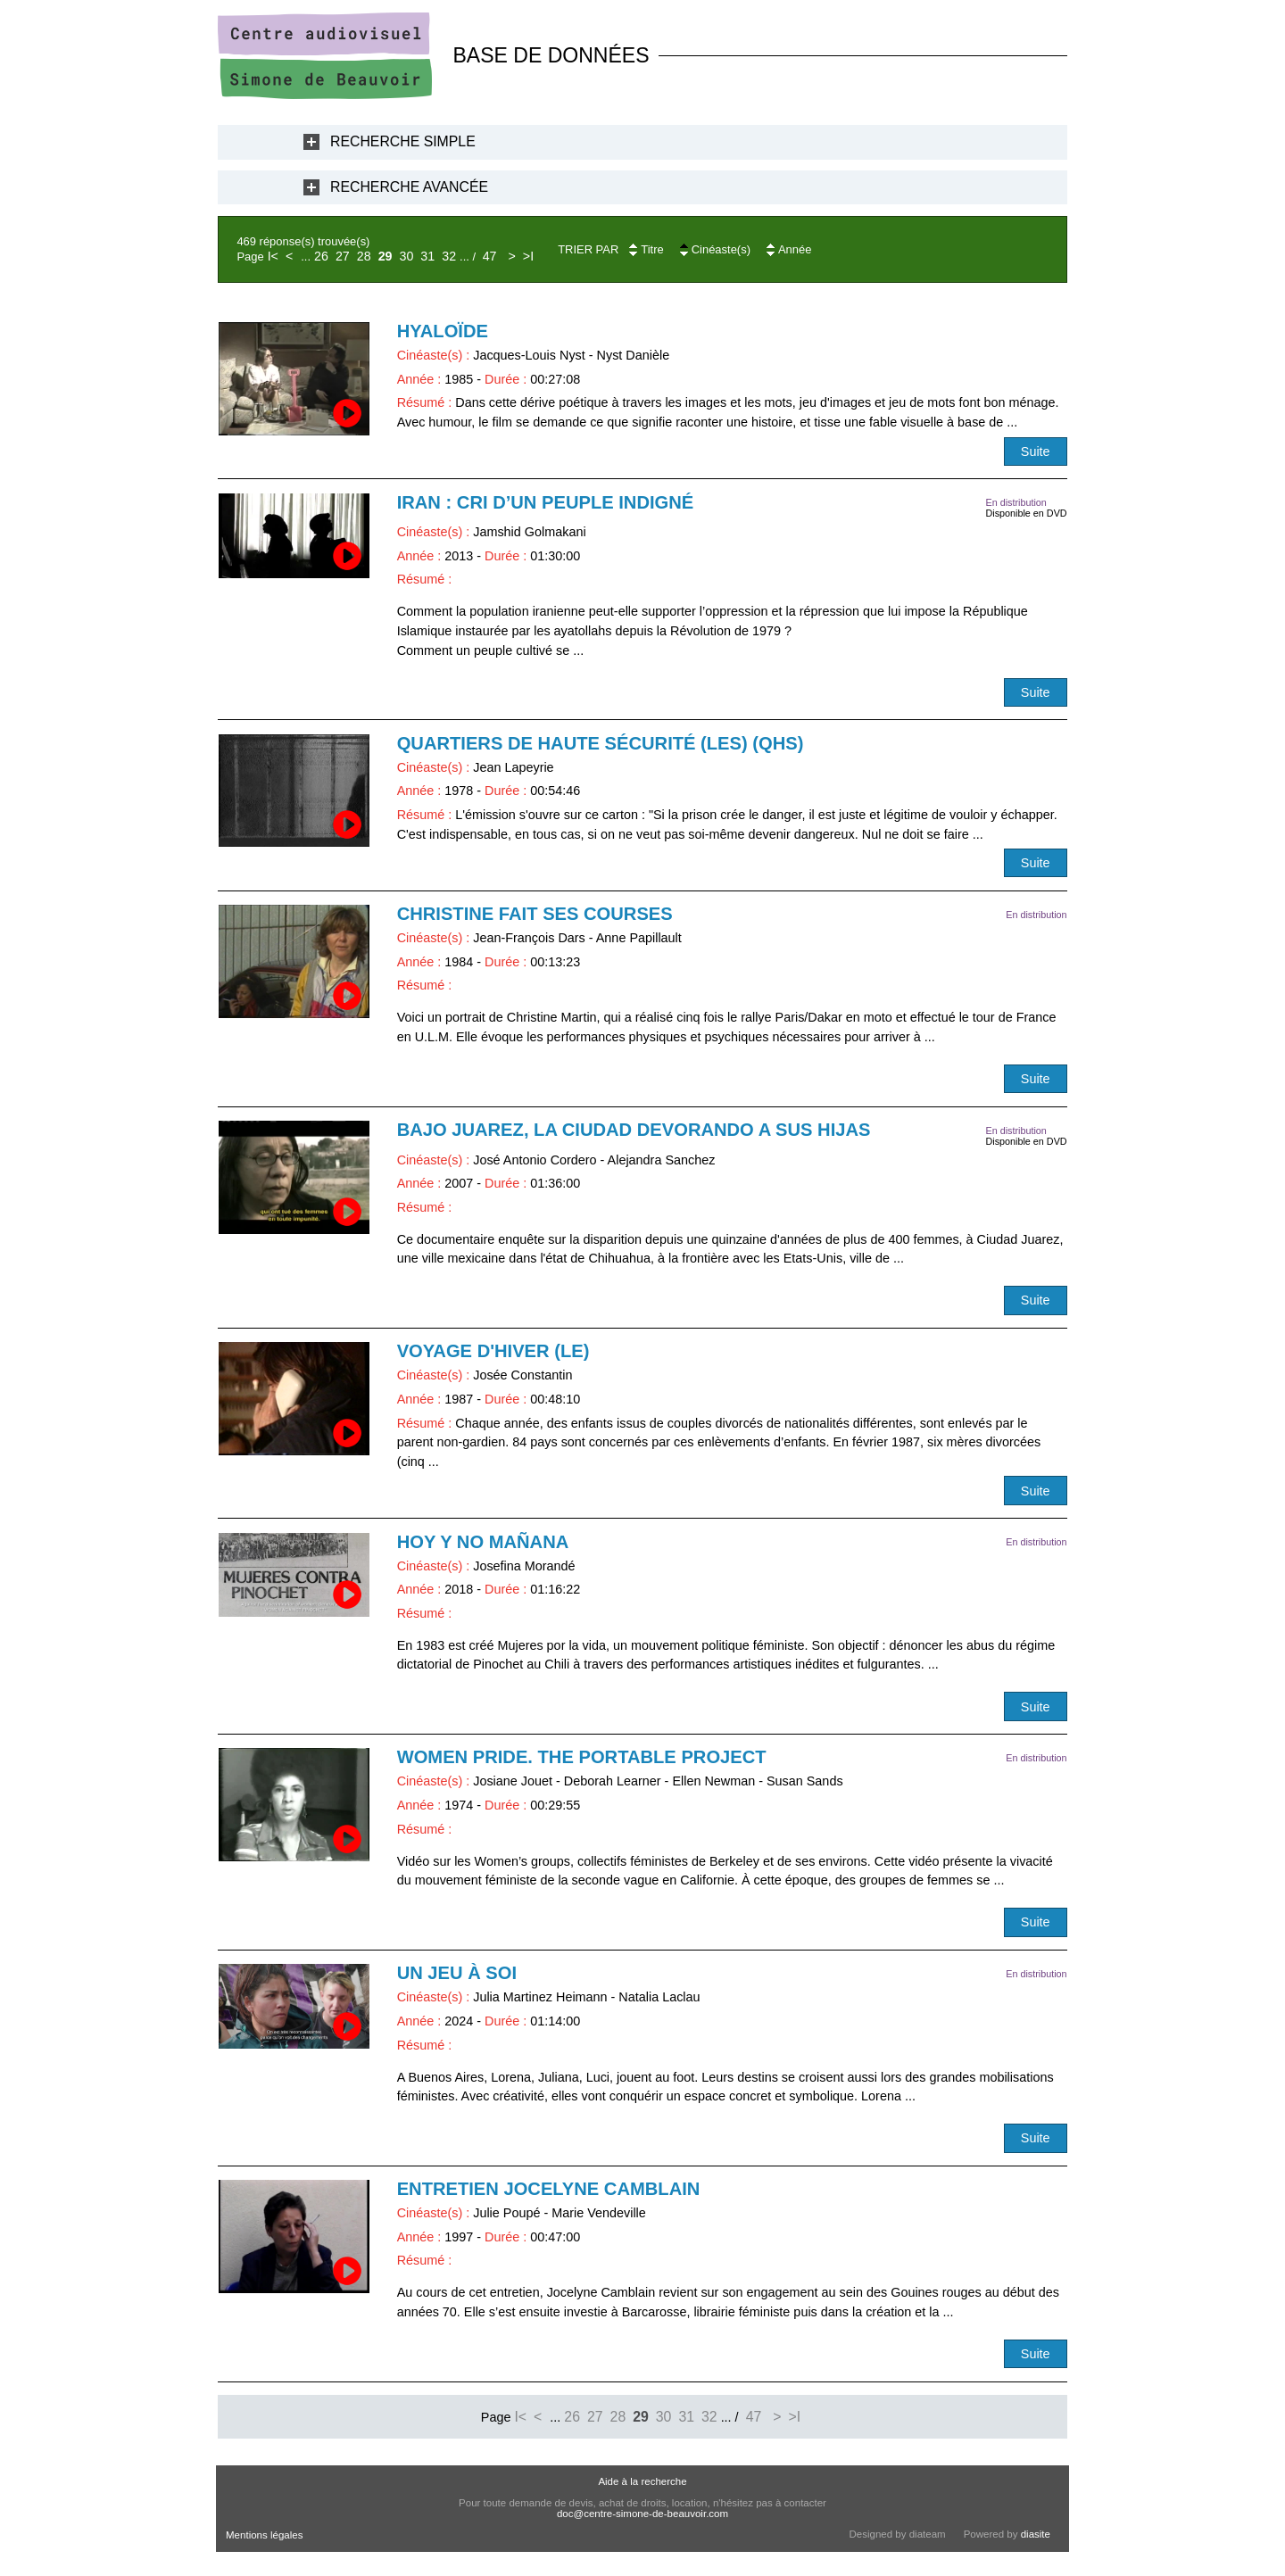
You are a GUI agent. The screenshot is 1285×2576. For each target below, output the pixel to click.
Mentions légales (264, 2535)
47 (490, 256)
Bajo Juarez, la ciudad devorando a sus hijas (634, 1129)
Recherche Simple (403, 141)
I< (273, 256)
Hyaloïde (442, 331)
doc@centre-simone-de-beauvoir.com (642, 2513)
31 (427, 256)
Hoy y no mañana (483, 1542)
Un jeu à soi (457, 1973)
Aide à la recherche (642, 2481)
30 (407, 256)
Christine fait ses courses (535, 914)
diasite (1035, 2534)
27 (343, 256)
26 (321, 256)
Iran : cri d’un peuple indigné (545, 502)
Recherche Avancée (409, 187)
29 (385, 256)
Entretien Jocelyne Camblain (549, 2189)
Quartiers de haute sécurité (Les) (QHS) (600, 743)
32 (449, 256)
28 (364, 256)
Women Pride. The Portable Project (582, 1757)
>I (528, 256)
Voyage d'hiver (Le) (493, 1351)
